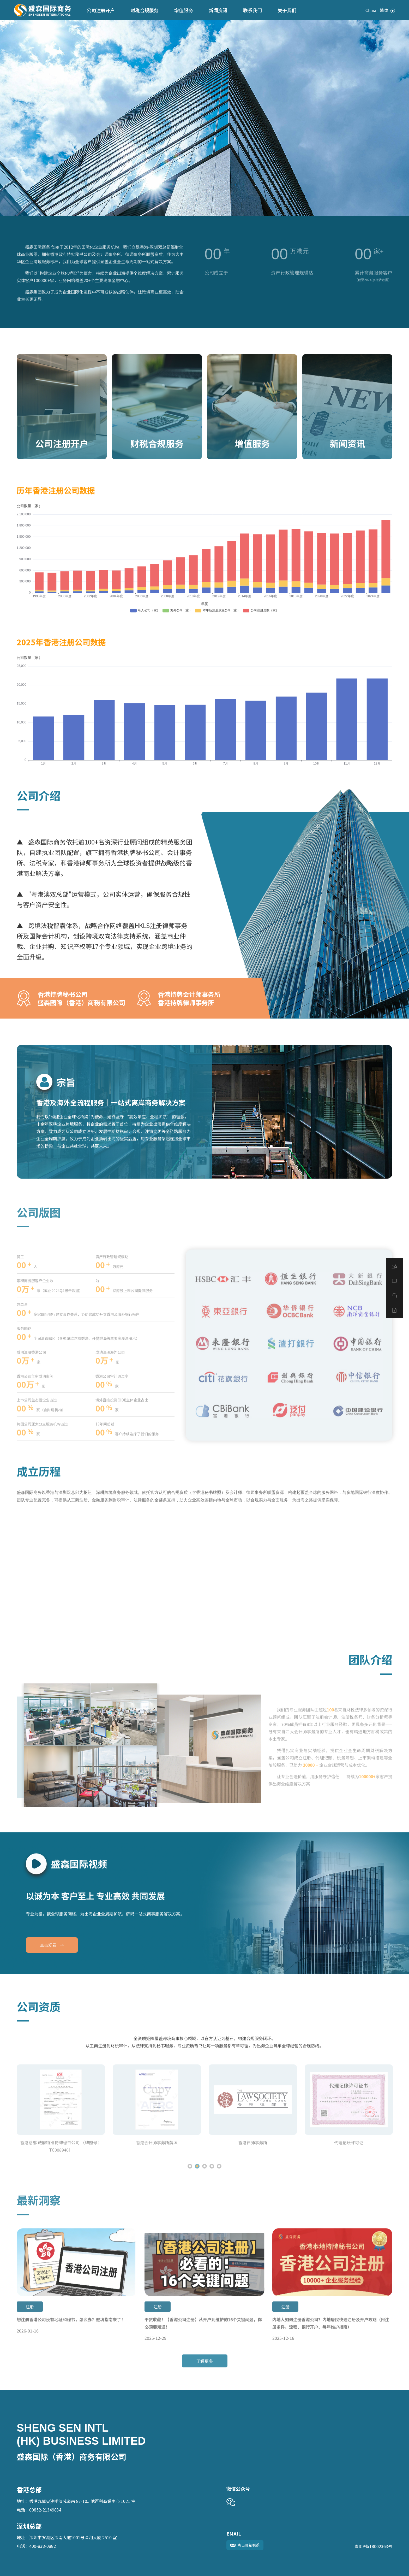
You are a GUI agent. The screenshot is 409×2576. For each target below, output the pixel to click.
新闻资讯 (218, 10)
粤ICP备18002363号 (373, 2546)
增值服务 (183, 10)
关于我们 (287, 10)
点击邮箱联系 (245, 2545)
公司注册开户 (101, 10)
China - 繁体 (380, 10)
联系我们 (252, 10)
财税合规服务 (144, 10)
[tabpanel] (204, 118)
